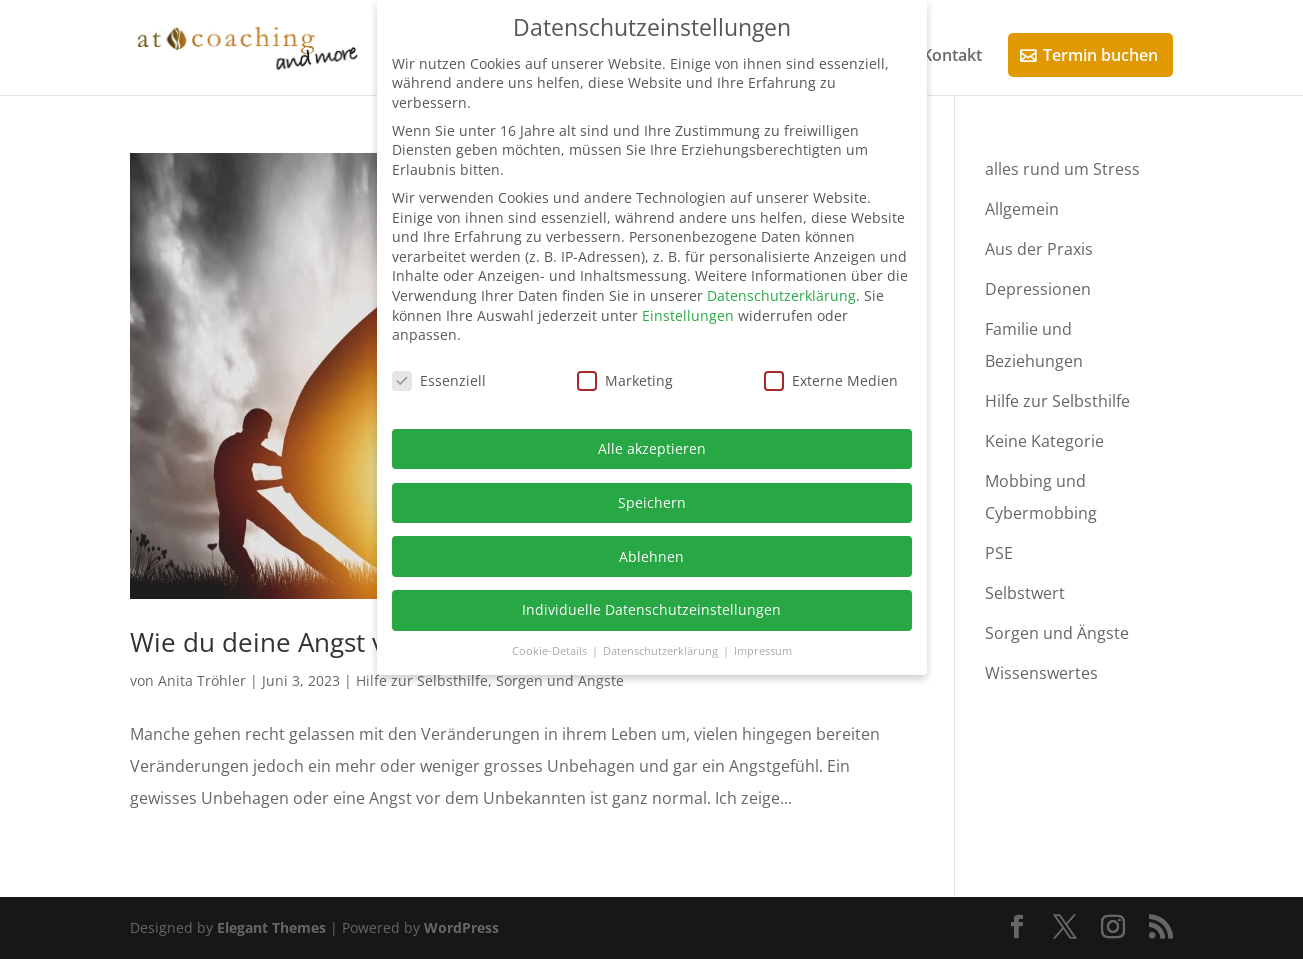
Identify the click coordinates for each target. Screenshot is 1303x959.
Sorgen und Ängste (560, 680)
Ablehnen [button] (651, 556)
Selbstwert (1025, 593)
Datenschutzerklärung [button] (662, 651)
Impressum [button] (763, 651)
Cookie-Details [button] (551, 651)
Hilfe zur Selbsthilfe (422, 680)
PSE (999, 553)
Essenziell (439, 380)
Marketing (625, 380)
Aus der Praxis (1039, 249)
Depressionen (1038, 289)
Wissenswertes (1041, 673)
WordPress (461, 927)
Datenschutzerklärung (781, 295)
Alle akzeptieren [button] (652, 448)
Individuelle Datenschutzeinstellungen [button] (651, 609)
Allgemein (1022, 209)
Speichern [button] (652, 502)
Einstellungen (688, 315)
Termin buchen (1100, 55)
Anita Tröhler (202, 680)
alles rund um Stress (1062, 169)
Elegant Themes (271, 927)
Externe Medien (831, 380)
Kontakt (952, 57)
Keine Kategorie (1044, 441)
